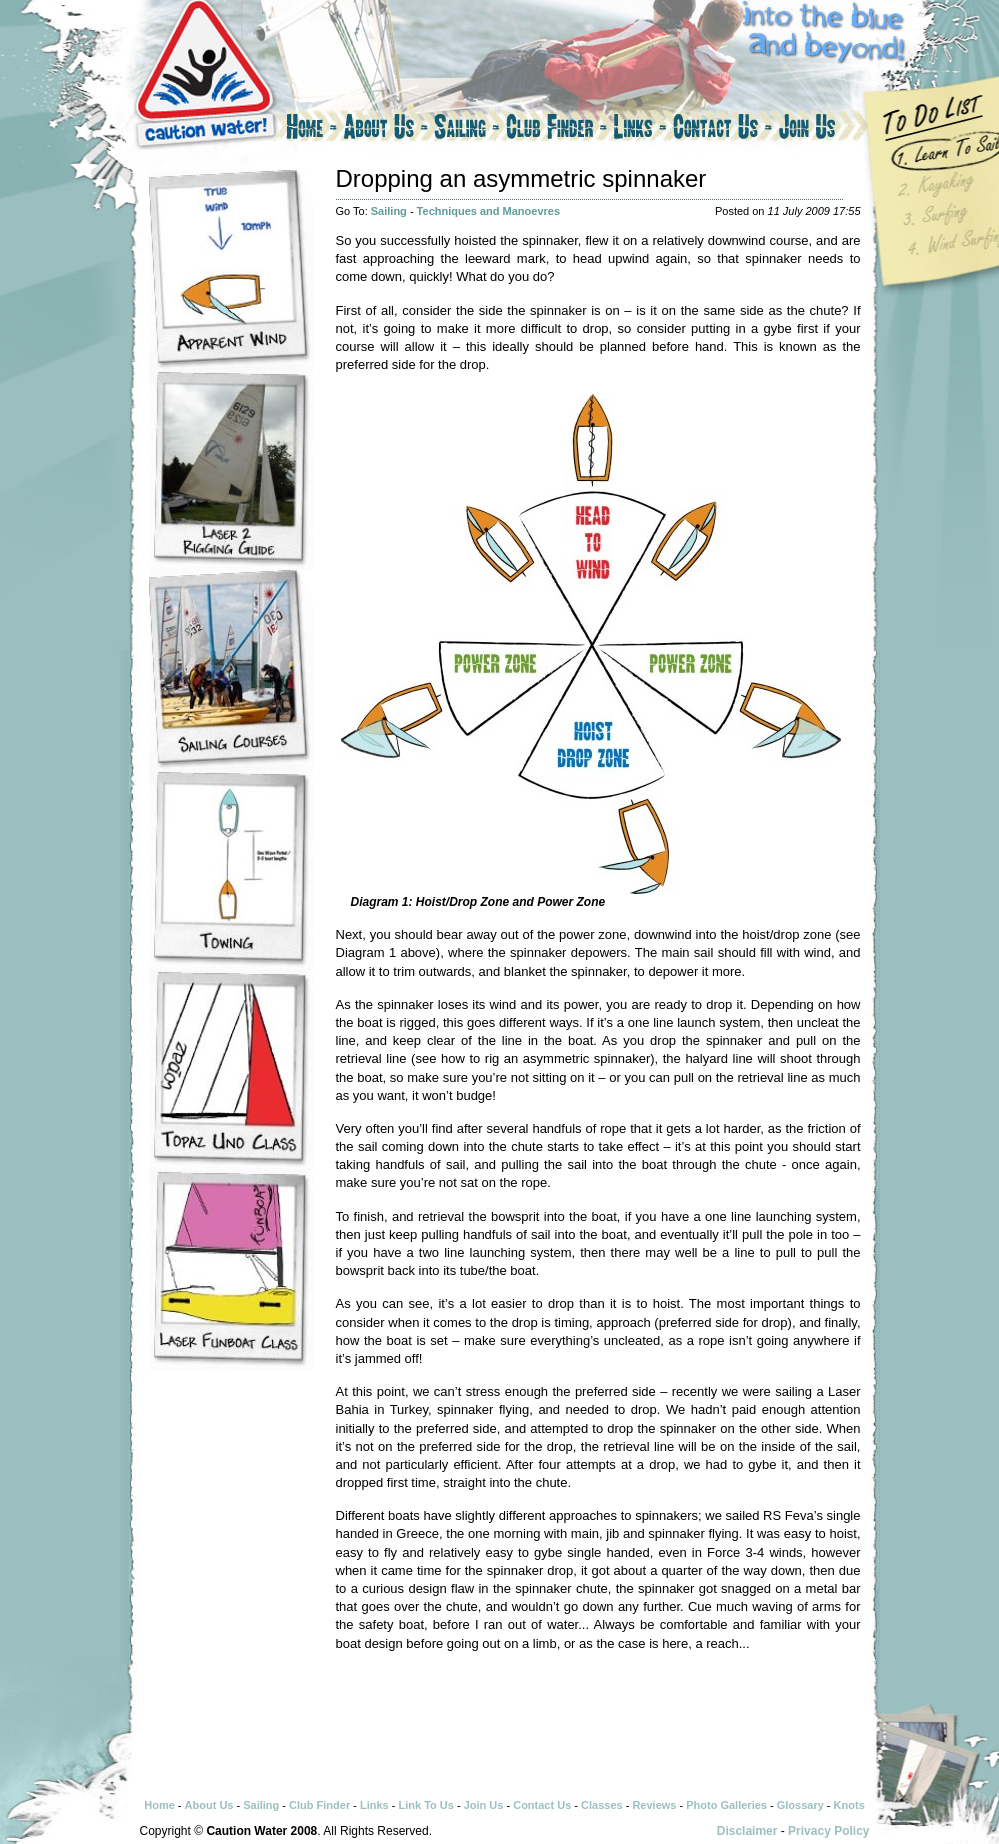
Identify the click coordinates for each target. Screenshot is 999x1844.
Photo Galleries (726, 1805)
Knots (849, 1805)
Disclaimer (747, 1831)
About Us (385, 130)
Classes (602, 1805)
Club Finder (556, 130)
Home (310, 130)
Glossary (800, 1805)
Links (640, 130)
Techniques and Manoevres (488, 211)
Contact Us (722, 130)
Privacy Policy (828, 1831)
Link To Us (425, 1805)
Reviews (654, 1805)
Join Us (825, 130)
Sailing (467, 130)
